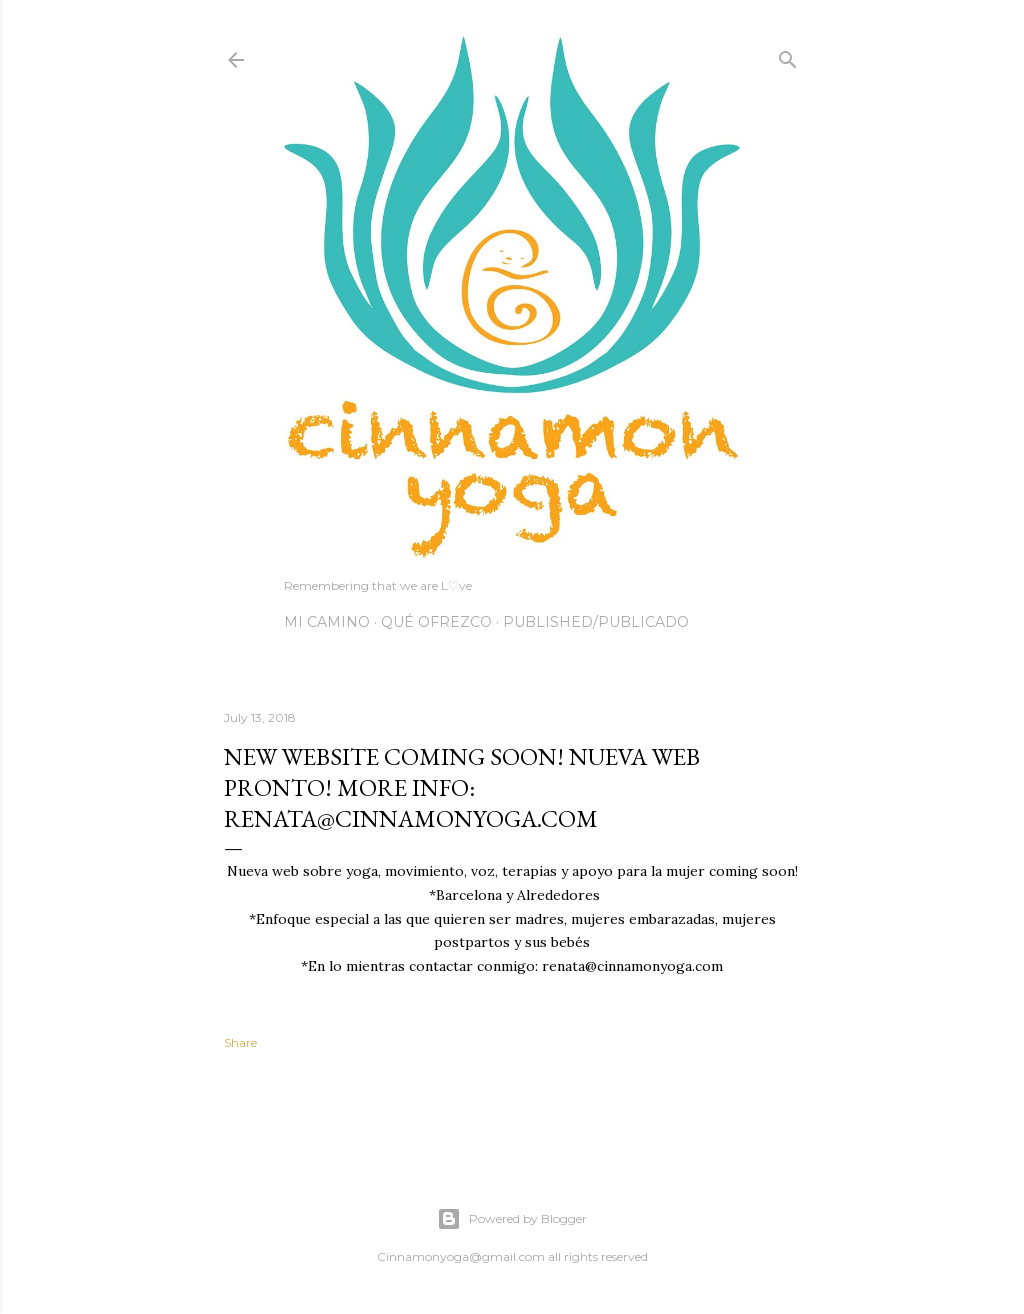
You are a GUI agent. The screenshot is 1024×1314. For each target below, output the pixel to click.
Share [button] (240, 1042)
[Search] (788, 55)
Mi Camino (327, 622)
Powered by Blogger (512, 1219)
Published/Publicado (596, 622)
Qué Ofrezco (436, 622)
